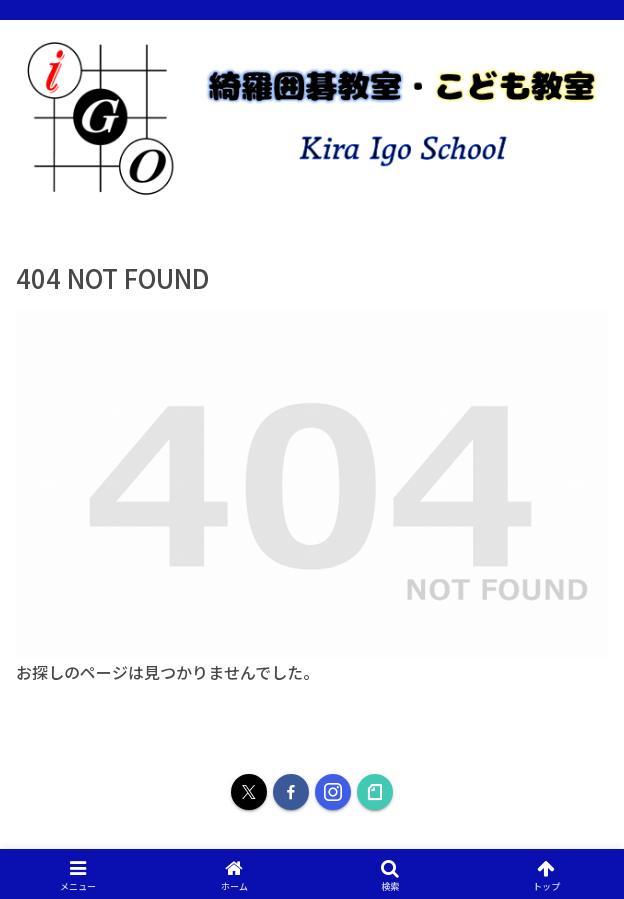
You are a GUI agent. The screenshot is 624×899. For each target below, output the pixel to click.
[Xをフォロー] (249, 792)
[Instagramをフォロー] (333, 792)
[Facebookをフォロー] (291, 792)
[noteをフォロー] (375, 792)
